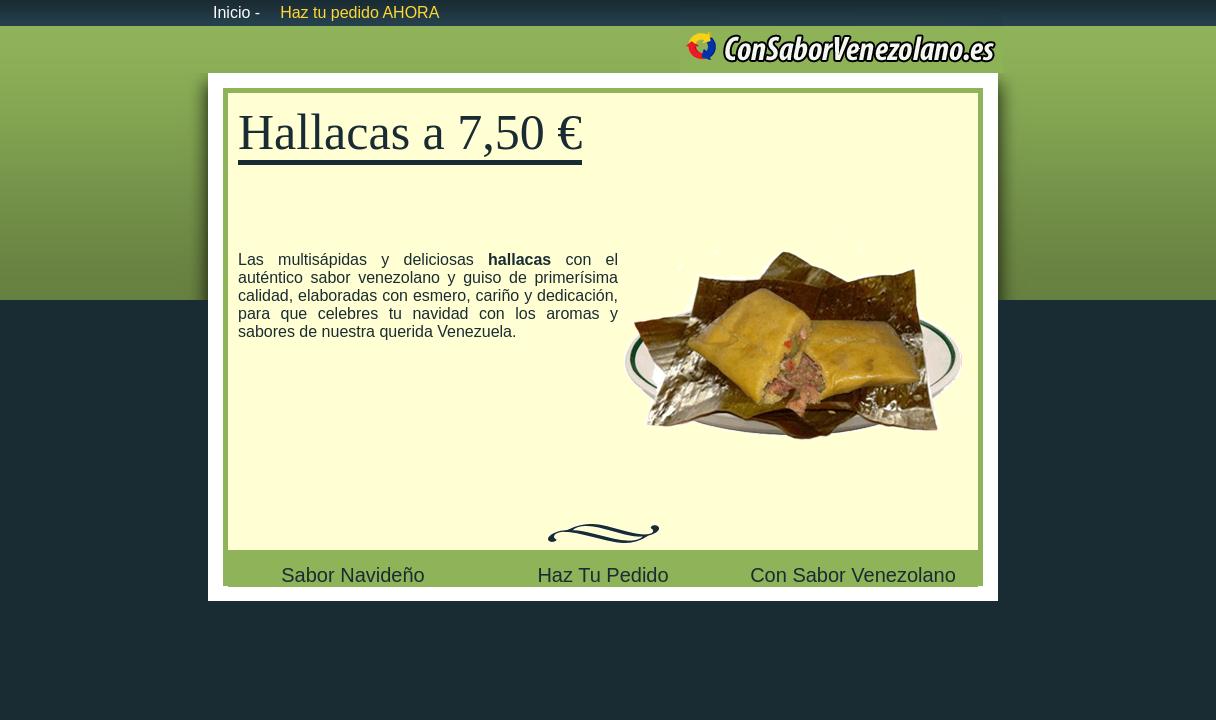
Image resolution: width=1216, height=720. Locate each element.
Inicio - (236, 12)
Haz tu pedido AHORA (359, 12)
